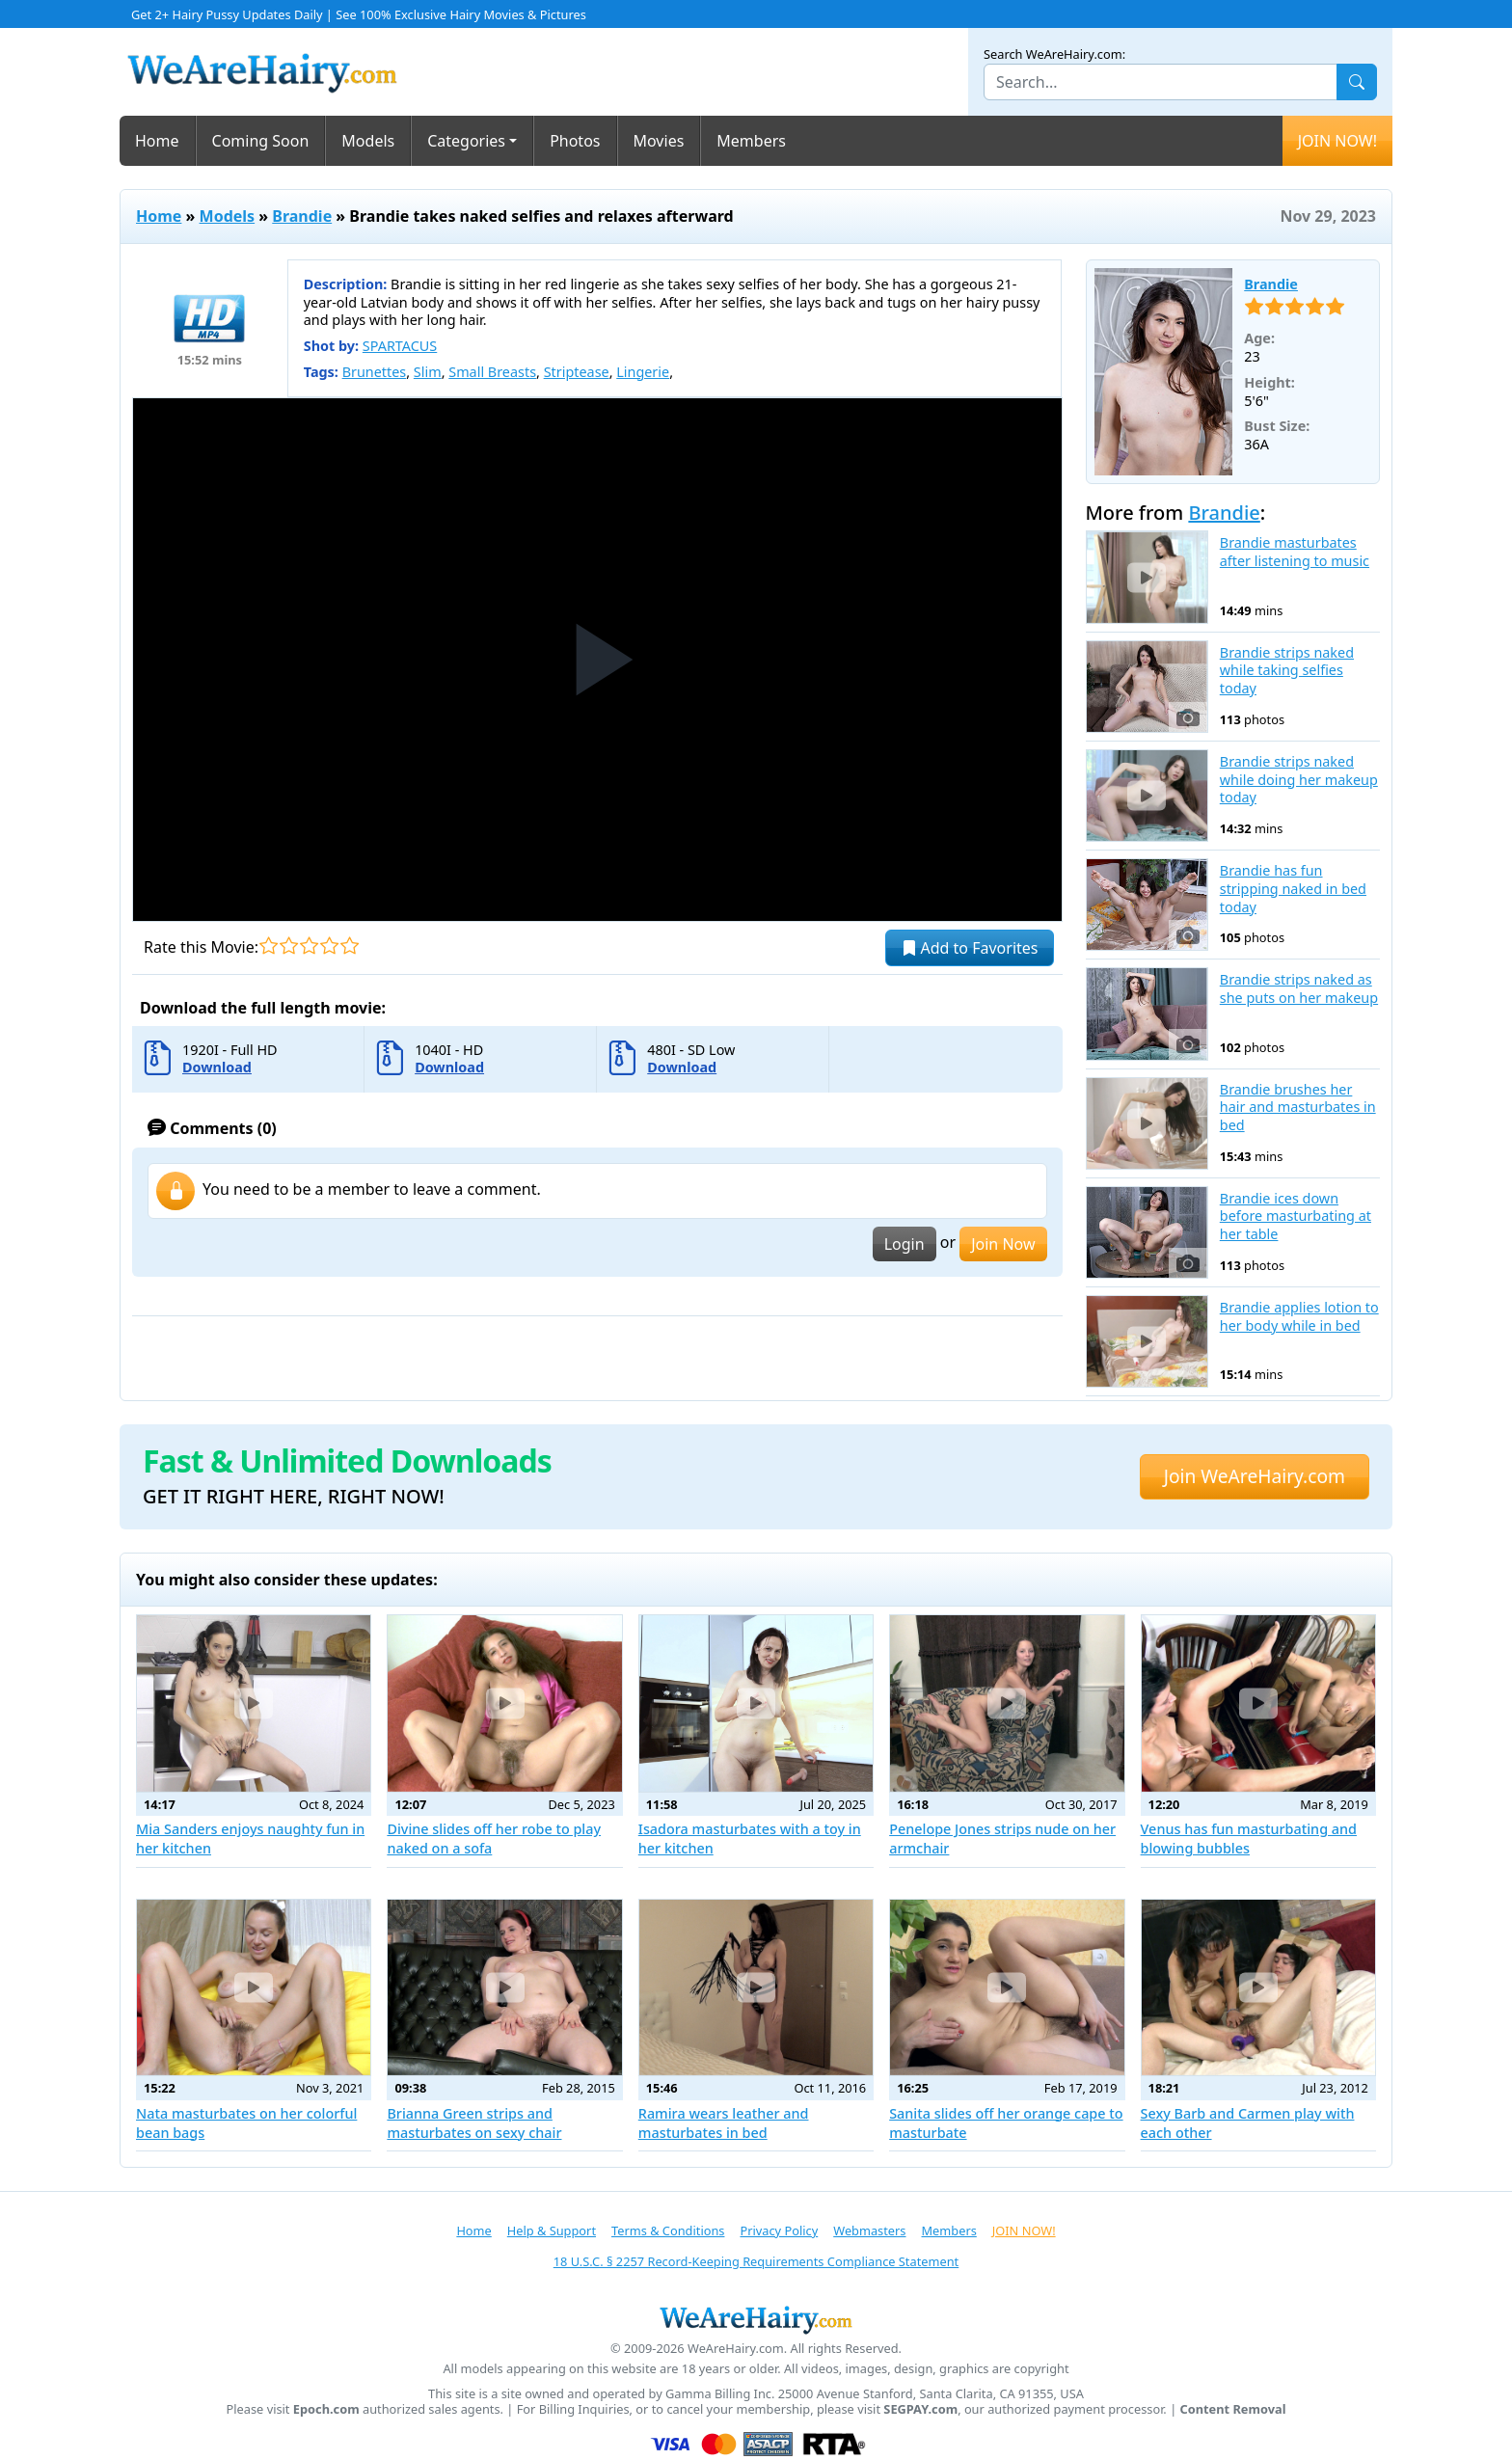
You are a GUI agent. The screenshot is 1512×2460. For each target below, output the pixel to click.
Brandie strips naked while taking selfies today (1287, 670)
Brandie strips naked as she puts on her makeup (1299, 989)
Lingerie (642, 372)
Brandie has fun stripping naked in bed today (1293, 888)
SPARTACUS (400, 346)
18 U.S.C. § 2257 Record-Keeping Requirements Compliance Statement (756, 2261)
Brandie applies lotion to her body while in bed (1299, 1317)
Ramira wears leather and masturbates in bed (723, 2123)
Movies (659, 140)
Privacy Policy (779, 2230)
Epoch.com (326, 2409)
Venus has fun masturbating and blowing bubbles (1249, 1838)
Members (751, 140)
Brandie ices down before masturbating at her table (1295, 1216)
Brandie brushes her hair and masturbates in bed (1298, 1107)
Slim (428, 372)
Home (157, 140)
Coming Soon (261, 140)
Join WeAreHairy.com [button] (1254, 1476)
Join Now (1003, 1244)
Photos (575, 140)
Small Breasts (492, 372)
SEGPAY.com (920, 2409)
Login (904, 1244)
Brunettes (374, 372)
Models (367, 140)
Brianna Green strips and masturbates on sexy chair (474, 2123)
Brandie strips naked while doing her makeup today (1299, 779)
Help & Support (551, 2230)
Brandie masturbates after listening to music (1294, 552)
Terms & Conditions (667, 2230)
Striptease (576, 372)
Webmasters (869, 2230)
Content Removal (1233, 2409)
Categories (466, 140)
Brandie (302, 216)
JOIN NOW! (1337, 140)
